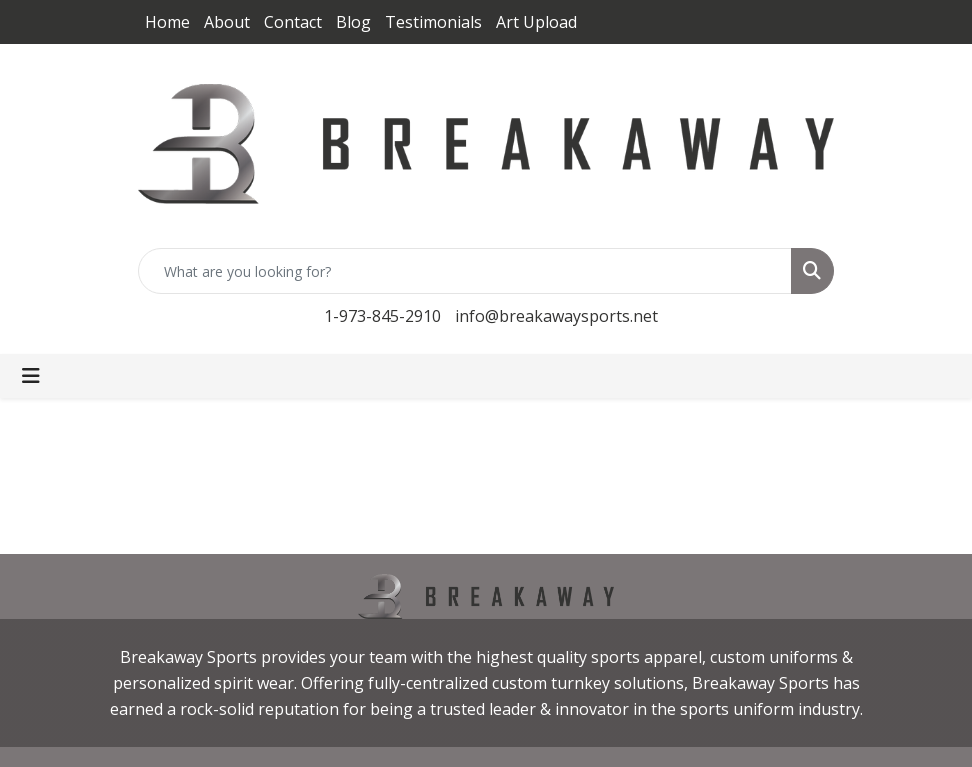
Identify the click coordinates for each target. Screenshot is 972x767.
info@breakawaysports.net (556, 316)
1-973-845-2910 (382, 316)
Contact (293, 22)
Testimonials (433, 22)
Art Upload (536, 22)
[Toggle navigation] (31, 376)
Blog (353, 22)
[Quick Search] (465, 271)
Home (167, 22)
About (227, 22)
